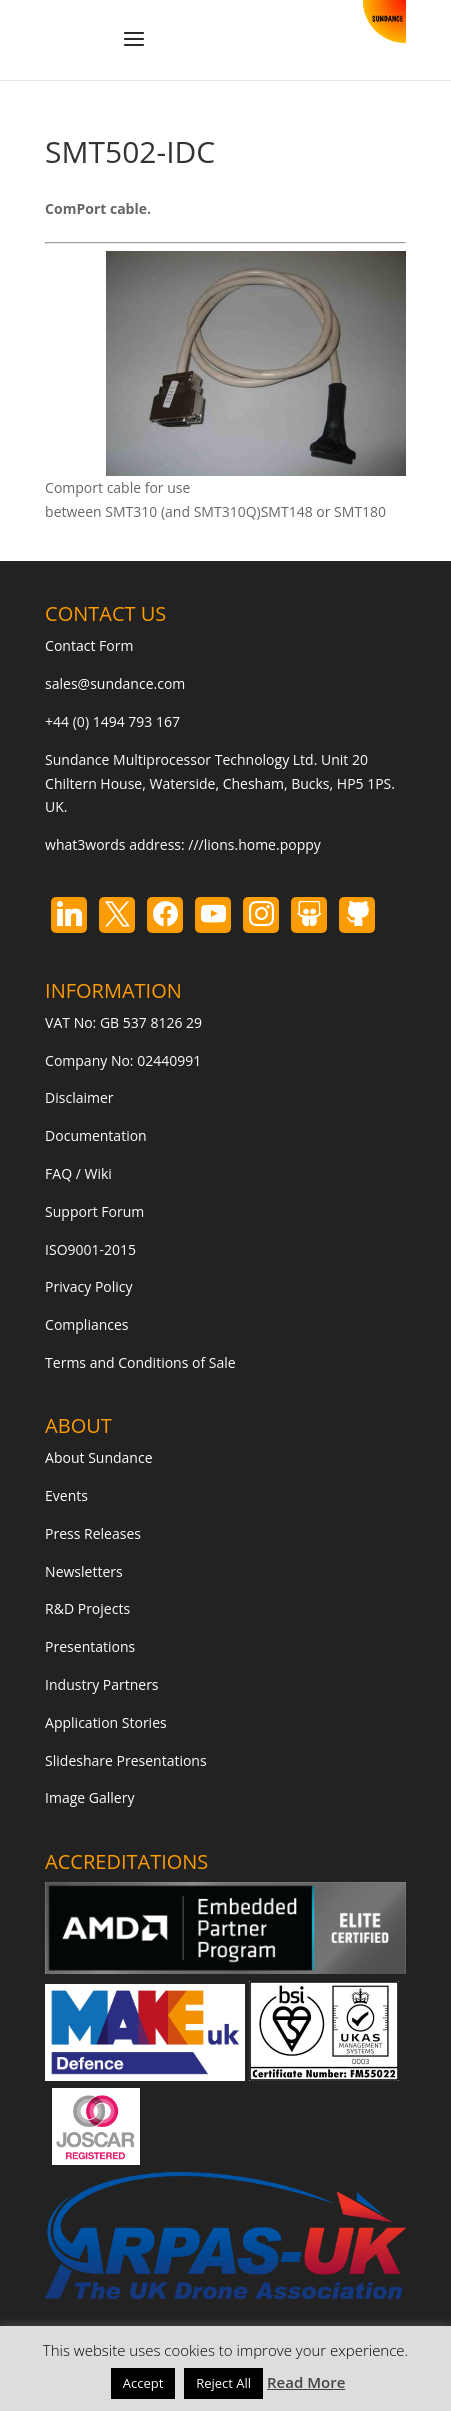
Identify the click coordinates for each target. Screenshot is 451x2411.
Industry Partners (101, 1684)
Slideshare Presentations (126, 1760)
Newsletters (84, 1571)
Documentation (96, 1135)
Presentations (90, 1646)
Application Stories (106, 1722)
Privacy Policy (88, 1286)
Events (66, 1495)
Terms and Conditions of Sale (140, 1362)
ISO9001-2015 (90, 1249)
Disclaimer (79, 1097)
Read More (306, 2382)
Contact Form (89, 645)
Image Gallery (89, 1797)
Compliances (86, 1324)
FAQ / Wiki (78, 1173)
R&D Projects (87, 1608)
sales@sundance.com (115, 683)
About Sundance (98, 1457)
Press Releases (93, 1533)
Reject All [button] (223, 2383)
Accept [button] (143, 2383)
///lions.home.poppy (254, 844)
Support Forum (94, 1211)
